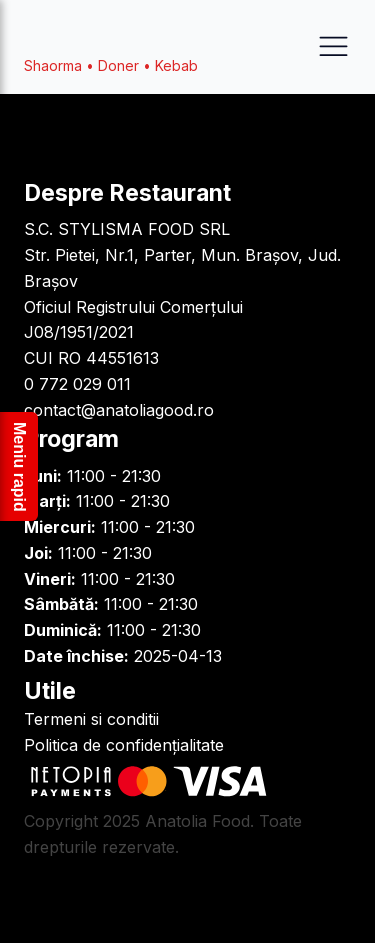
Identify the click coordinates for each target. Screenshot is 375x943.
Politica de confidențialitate (124, 745)
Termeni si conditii (91, 719)
